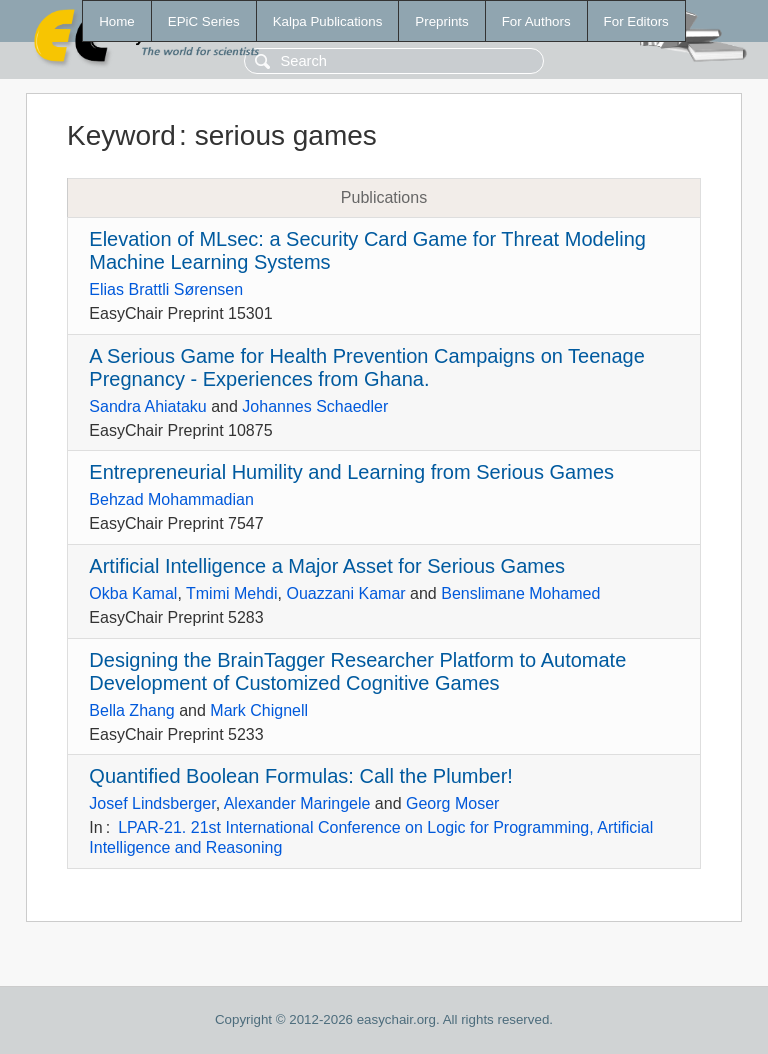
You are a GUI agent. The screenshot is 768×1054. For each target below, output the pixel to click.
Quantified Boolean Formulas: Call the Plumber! (301, 776)
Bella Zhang (131, 710)
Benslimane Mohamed (520, 593)
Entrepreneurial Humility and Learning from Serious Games (351, 472)
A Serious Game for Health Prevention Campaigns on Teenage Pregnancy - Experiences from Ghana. (367, 367)
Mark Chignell (259, 710)
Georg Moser (452, 803)
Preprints (441, 21)
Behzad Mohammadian (171, 499)
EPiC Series (204, 21)
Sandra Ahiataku (147, 406)
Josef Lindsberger (152, 803)
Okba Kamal (133, 593)
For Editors (636, 21)
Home (117, 21)
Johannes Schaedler (315, 406)
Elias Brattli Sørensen (166, 289)
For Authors (536, 21)
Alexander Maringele (297, 803)
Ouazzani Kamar (345, 593)
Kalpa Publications (328, 21)
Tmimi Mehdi (232, 593)
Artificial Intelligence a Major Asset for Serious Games (327, 566)
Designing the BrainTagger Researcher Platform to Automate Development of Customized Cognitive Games (357, 671)
